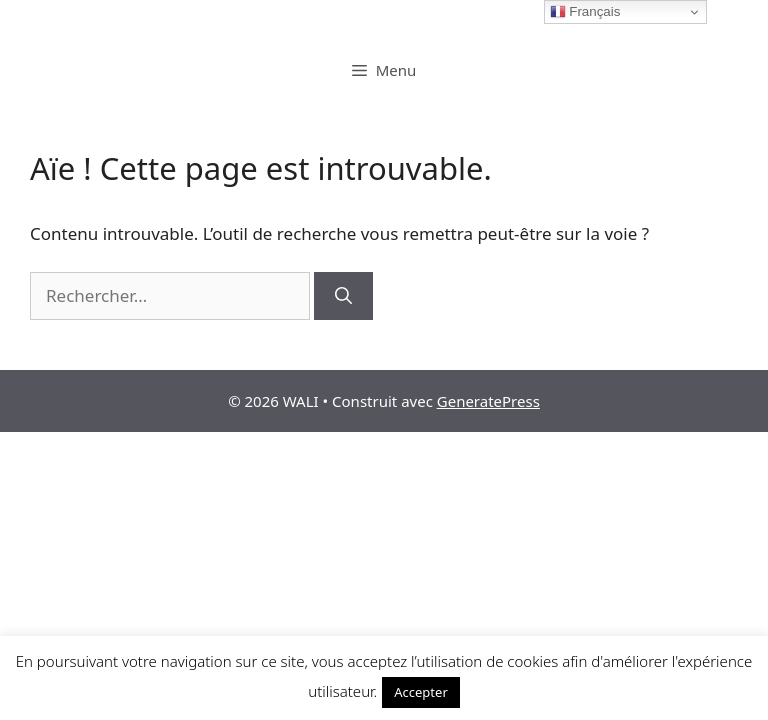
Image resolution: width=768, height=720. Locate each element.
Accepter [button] (421, 692)
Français (585, 12)
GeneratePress (488, 401)
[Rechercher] (343, 296)
